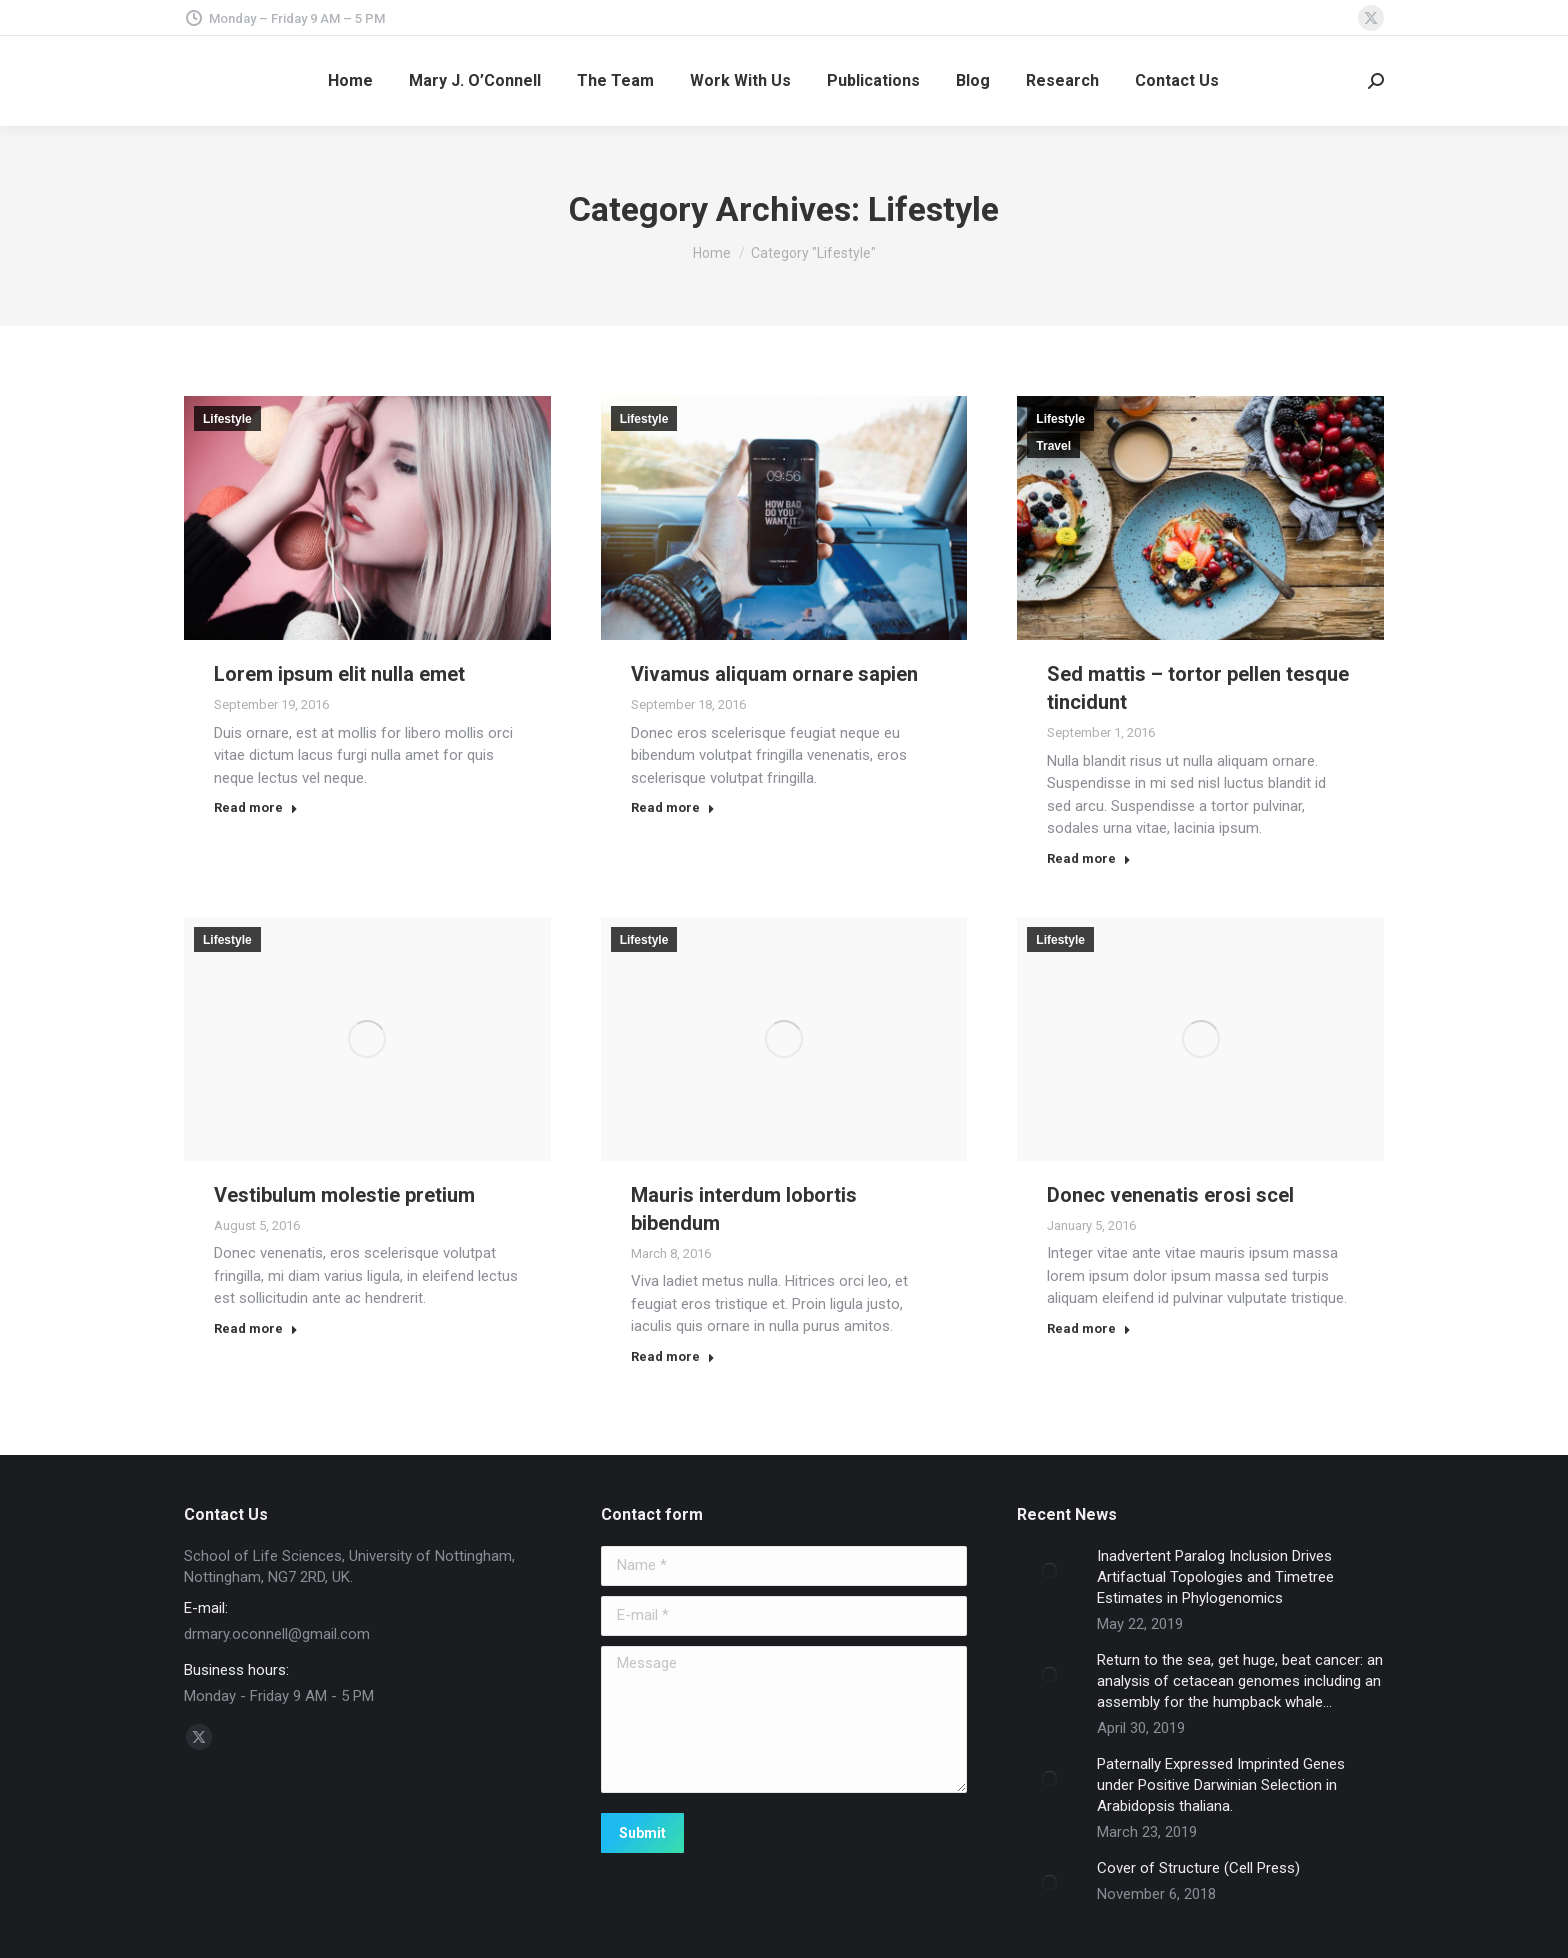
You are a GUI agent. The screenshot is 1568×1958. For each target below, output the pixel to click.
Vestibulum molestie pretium (344, 1195)
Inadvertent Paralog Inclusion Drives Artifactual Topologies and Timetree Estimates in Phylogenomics (1215, 1577)
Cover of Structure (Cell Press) (1198, 1868)
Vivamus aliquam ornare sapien (774, 674)
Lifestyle (227, 419)
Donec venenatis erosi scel (1170, 1195)
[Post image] (1049, 1571)
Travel (1053, 446)
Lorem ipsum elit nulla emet (339, 674)
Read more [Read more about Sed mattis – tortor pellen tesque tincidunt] (1089, 858)
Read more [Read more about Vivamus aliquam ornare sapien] (673, 807)
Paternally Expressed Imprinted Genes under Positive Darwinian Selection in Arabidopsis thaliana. (1221, 1785)
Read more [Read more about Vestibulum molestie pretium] (256, 1328)
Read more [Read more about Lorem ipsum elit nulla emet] (256, 807)
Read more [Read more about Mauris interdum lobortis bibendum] (673, 1356)
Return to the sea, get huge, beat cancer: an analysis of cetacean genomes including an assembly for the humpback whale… (1240, 1681)
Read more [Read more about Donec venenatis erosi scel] (1089, 1328)
